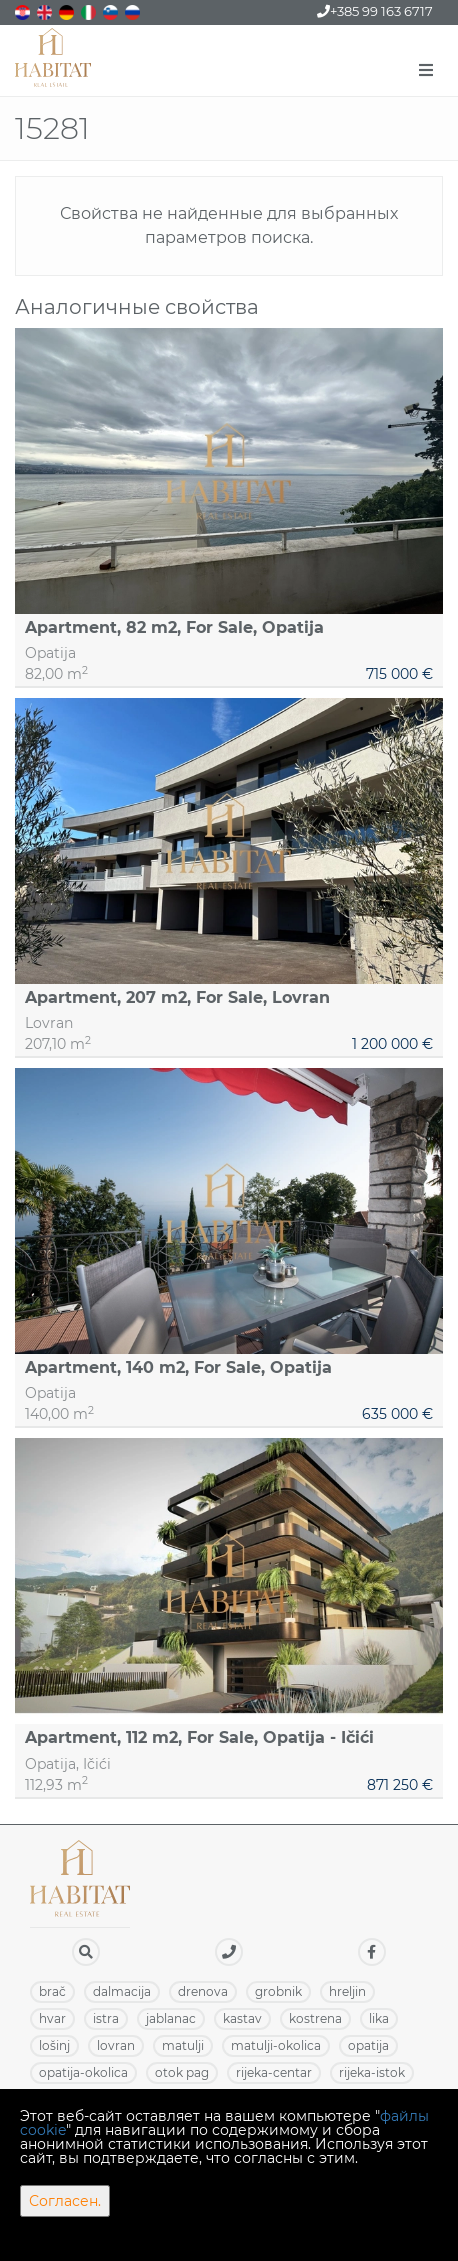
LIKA (379, 2018)
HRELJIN (347, 1991)
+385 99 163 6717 (375, 11)
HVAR (52, 2018)
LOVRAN (116, 2045)
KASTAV (242, 2018)
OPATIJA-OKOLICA (83, 2072)
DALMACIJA (122, 1991)
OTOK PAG (182, 2072)
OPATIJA (368, 2045)
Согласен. (65, 2201)
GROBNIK (278, 1991)
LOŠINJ (54, 2045)
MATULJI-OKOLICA (276, 2045)
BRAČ (52, 1991)
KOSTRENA (315, 2018)
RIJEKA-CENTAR (274, 2072)
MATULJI (183, 2045)
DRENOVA (203, 1991)
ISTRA (106, 2018)
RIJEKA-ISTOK (372, 2072)
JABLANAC (171, 2018)
